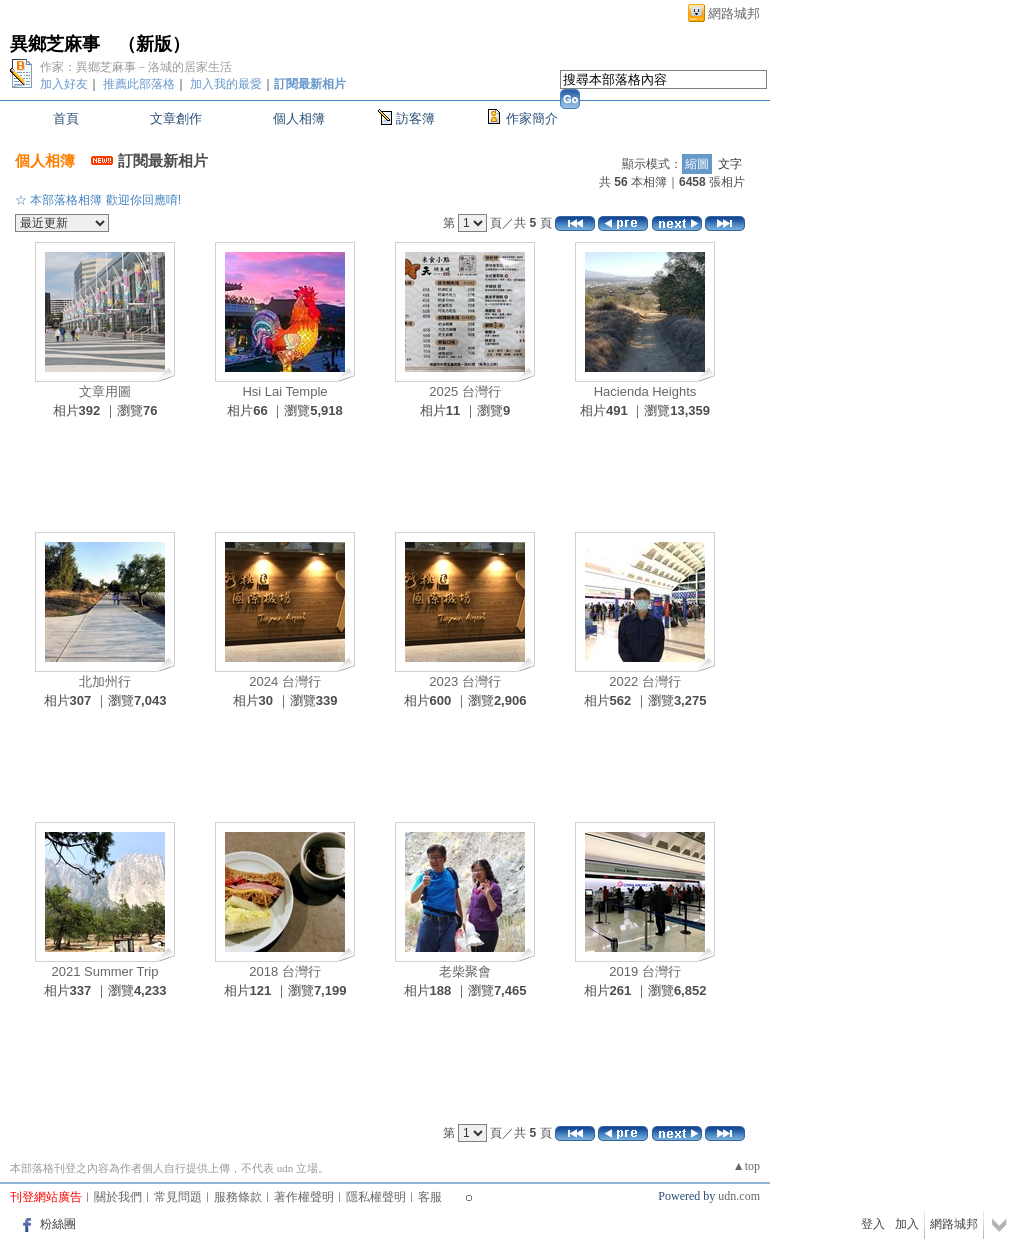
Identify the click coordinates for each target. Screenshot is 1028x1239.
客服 (430, 1197)
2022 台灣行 (645, 681)
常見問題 (178, 1197)
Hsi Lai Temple (284, 391)
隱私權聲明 (376, 1197)
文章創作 (176, 118)
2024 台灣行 (285, 681)
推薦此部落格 (139, 84)
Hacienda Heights (645, 391)
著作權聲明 (304, 1197)
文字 (730, 164)
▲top (746, 1166)
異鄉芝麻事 (55, 44)
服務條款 (238, 1197)
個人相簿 (299, 118)
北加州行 (105, 681)
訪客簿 (415, 118)
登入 (873, 1224)
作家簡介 (532, 118)
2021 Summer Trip (105, 971)
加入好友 (64, 84)
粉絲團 (58, 1224)
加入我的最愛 (226, 84)
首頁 (66, 118)
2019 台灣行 (645, 971)
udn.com (739, 1196)
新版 (154, 44)
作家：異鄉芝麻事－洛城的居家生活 (136, 67)
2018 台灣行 (285, 971)
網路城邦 (734, 13)
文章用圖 (105, 391)
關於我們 (118, 1197)
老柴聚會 (465, 971)
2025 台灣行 (465, 391)
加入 (907, 1224)
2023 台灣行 (465, 681)
